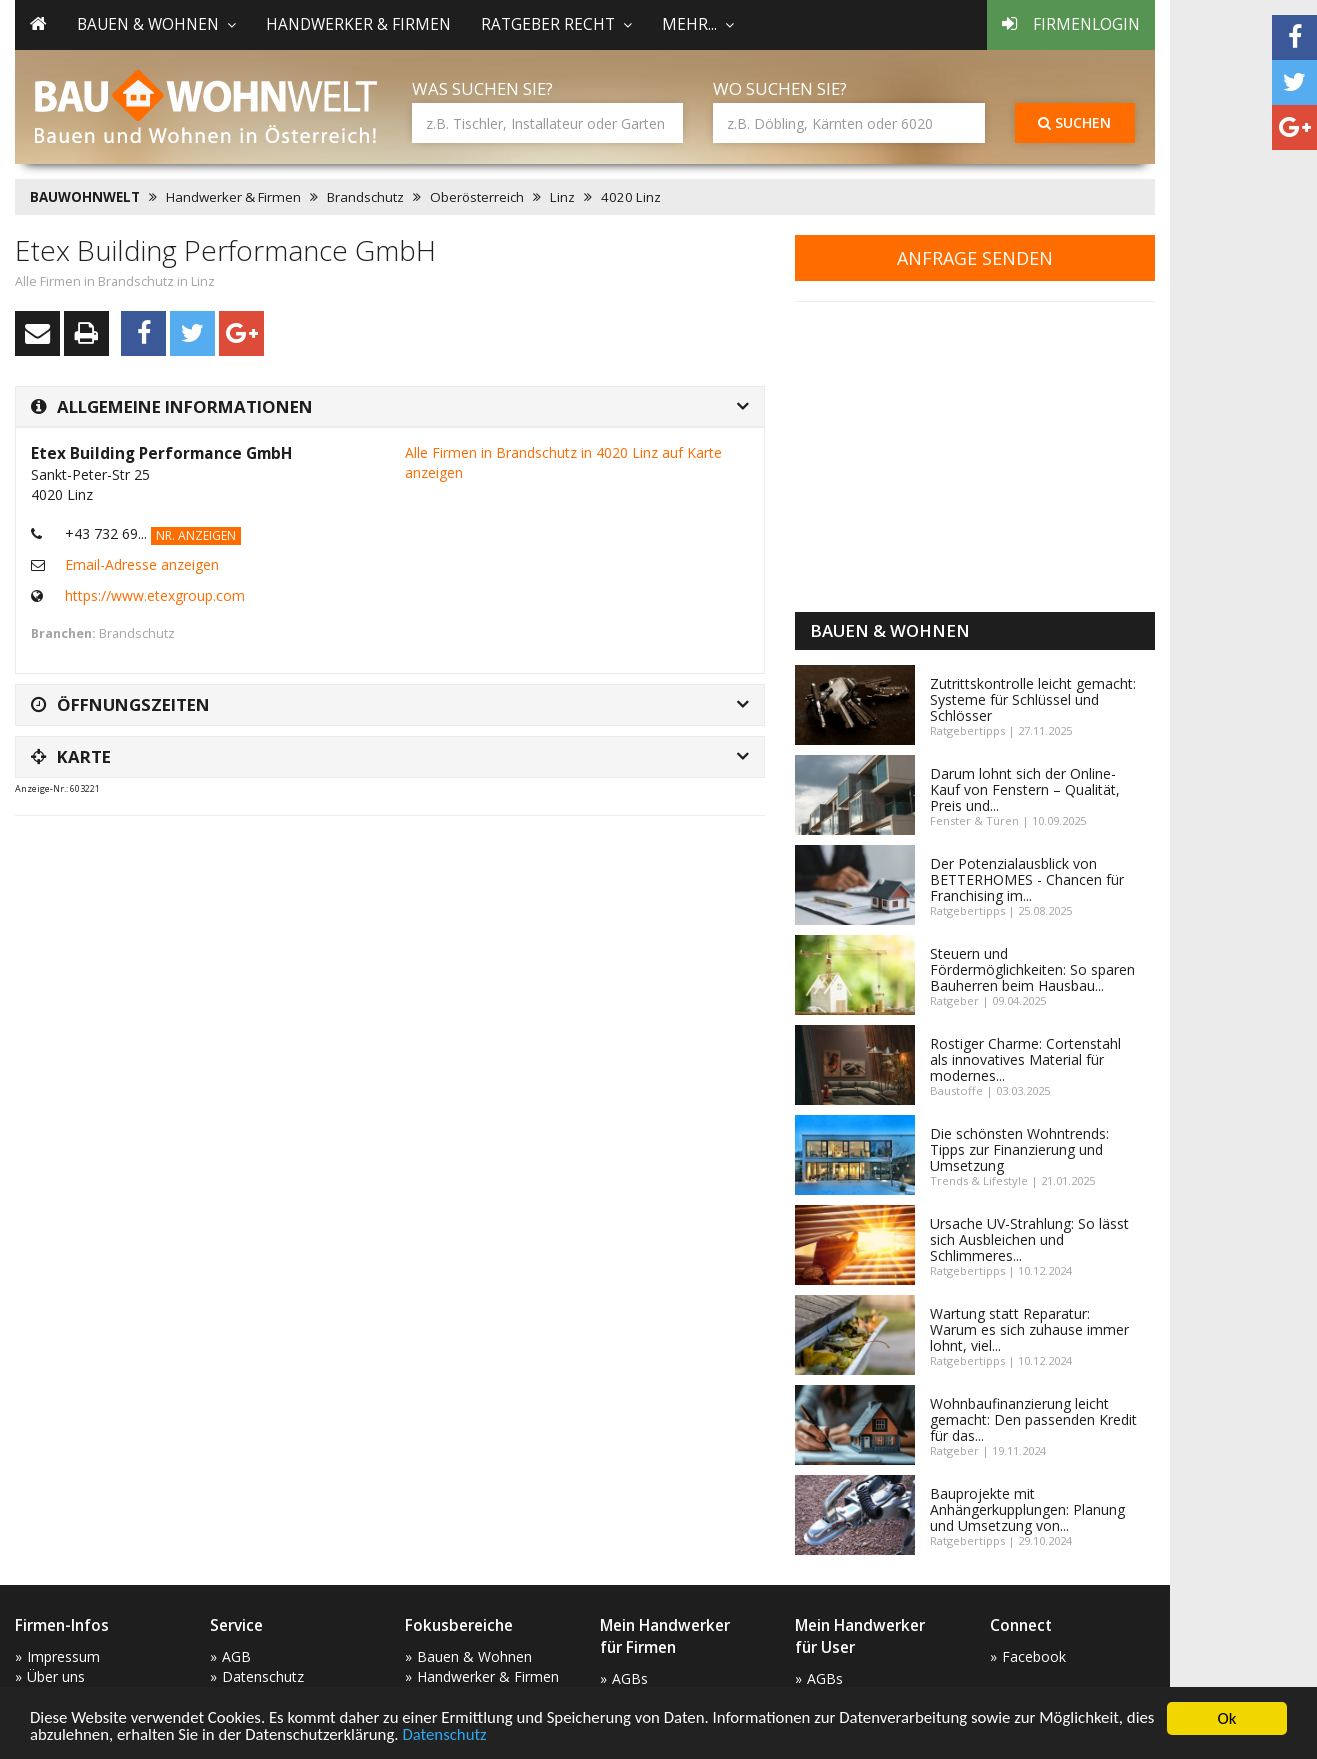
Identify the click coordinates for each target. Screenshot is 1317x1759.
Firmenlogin (1071, 24)
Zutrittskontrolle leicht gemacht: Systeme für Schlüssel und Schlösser (1033, 699)
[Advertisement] (379, 881)
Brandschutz (365, 197)
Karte (71, 756)
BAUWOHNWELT (85, 197)
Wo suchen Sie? (780, 88)
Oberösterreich (477, 197)
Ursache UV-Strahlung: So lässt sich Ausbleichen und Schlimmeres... (1029, 1239)
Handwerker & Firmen (358, 24)
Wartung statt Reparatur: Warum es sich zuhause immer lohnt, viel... (1029, 1329)
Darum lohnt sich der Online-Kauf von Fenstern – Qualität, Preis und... (1025, 789)
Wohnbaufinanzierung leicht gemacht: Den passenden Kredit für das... (1033, 1419)
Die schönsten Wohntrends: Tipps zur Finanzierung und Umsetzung (1019, 1149)
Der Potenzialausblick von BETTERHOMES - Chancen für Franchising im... (1027, 879)
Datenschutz (481, 1736)
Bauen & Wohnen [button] (156, 24)
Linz (562, 197)
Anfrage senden (975, 258)
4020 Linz (631, 197)
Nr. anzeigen (196, 535)
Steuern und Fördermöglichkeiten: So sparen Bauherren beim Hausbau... (1032, 969)
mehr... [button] (698, 24)
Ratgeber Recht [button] (556, 24)
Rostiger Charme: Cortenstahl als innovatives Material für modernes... (1025, 1059)
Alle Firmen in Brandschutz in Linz (115, 281)
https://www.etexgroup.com (155, 595)
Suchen (1074, 122)
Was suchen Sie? (482, 88)
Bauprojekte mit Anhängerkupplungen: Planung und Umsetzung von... (1027, 1509)
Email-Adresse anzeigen (142, 564)
